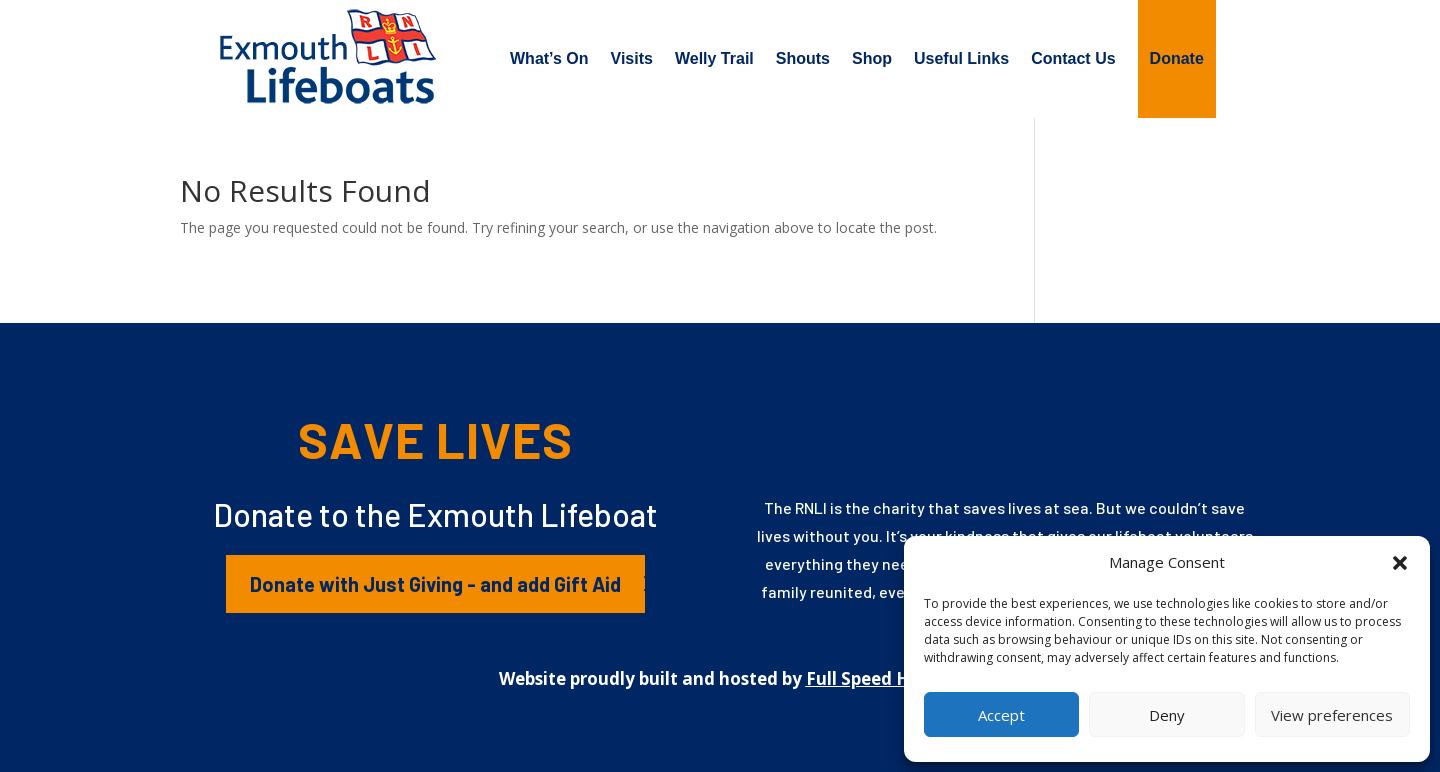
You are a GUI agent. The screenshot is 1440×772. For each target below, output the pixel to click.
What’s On (549, 58)
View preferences (1332, 715)
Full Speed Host (871, 678)
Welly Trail (714, 58)
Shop (872, 58)
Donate (1177, 58)
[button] (1400, 563)
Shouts (803, 58)
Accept (1001, 715)
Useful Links (961, 58)
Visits (632, 58)
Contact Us (1073, 58)
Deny (1167, 715)
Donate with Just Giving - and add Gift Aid (435, 584)
